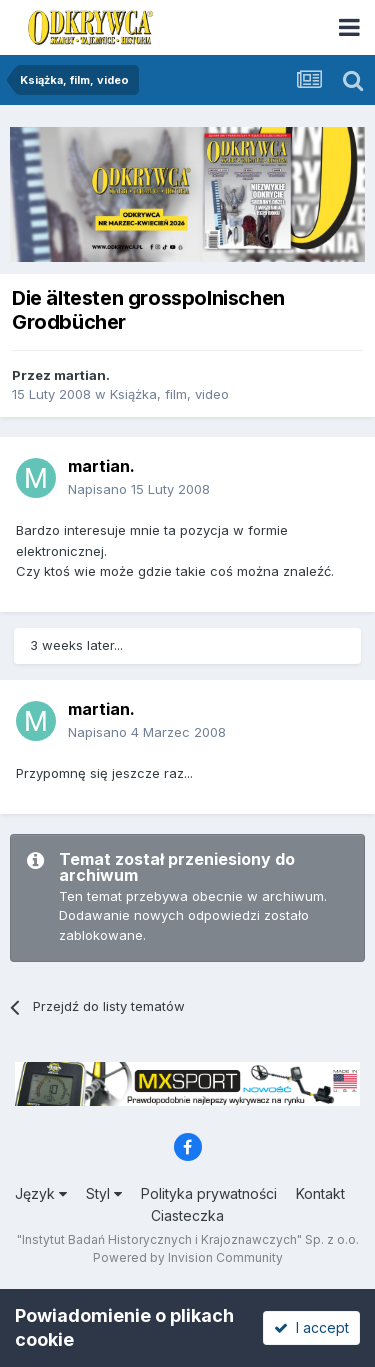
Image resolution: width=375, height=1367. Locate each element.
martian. (82, 375)
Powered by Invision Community (188, 1257)
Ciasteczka (187, 1215)
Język (41, 1193)
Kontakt (320, 1193)
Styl (104, 1193)
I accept (311, 1327)
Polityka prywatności (209, 1193)
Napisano (139, 489)
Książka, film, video (169, 394)
